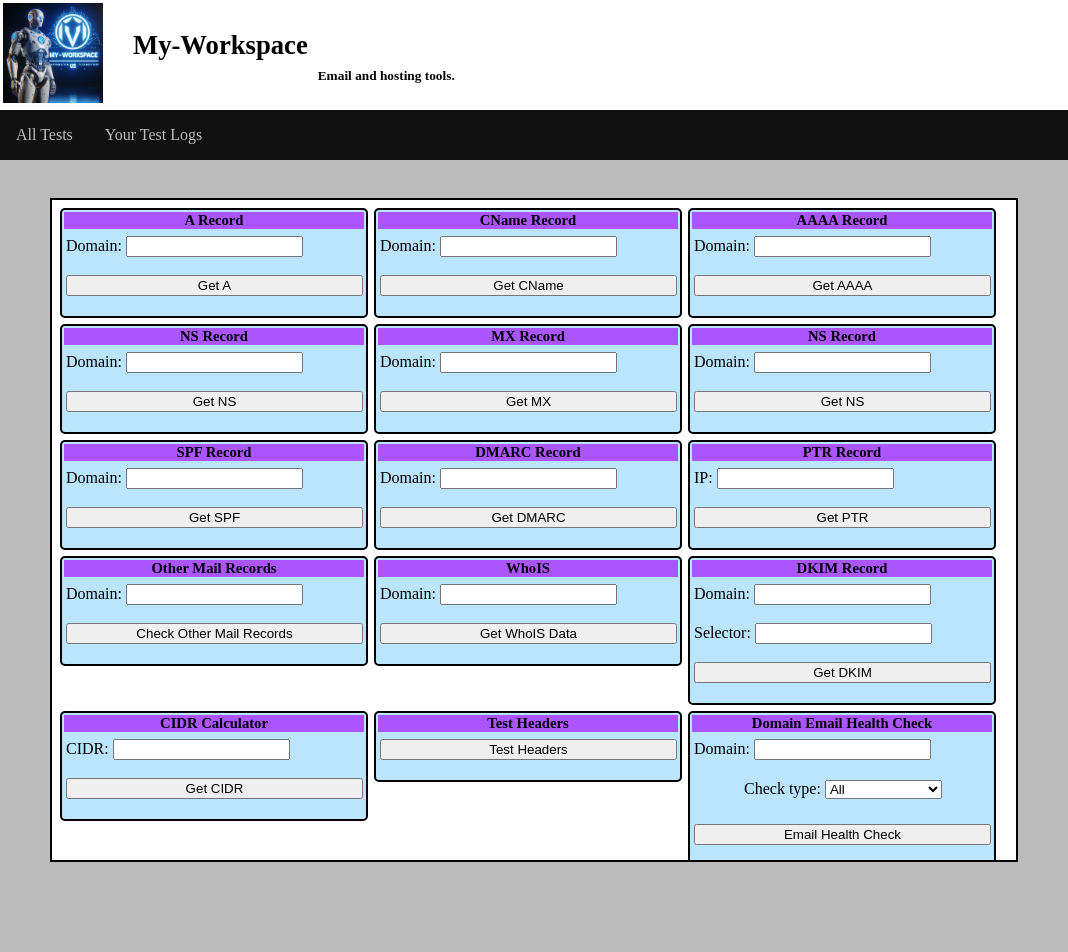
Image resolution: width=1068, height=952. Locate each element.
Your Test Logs (153, 134)
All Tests (44, 134)
